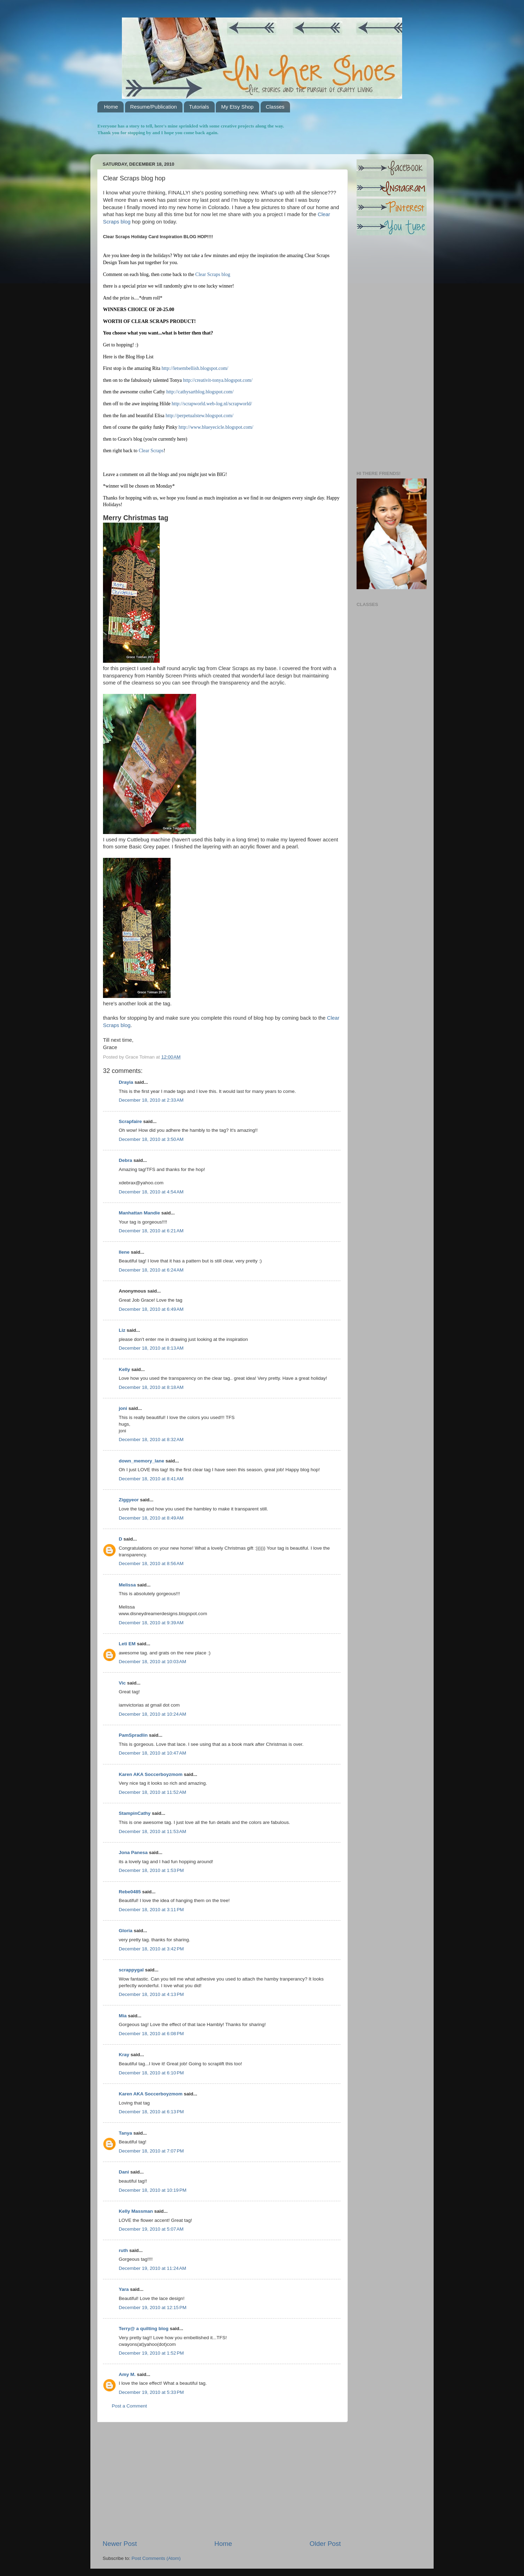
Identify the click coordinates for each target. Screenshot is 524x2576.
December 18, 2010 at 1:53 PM (151, 1870)
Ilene (124, 1252)
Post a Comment (129, 2406)
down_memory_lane (141, 1460)
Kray (124, 2054)
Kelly (124, 1369)
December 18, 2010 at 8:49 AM (151, 1518)
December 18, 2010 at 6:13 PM (151, 2111)
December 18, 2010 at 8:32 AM (151, 1439)
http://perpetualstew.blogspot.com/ (200, 415)
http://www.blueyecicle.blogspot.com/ (216, 427)
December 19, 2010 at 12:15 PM (152, 2307)
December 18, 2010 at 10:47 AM (152, 1753)
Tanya (125, 2133)
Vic (122, 1683)
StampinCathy (135, 1813)
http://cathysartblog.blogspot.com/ (200, 391)
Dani (124, 2172)
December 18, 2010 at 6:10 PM (151, 2072)
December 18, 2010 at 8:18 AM (151, 1387)
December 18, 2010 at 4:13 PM (151, 1994)
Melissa (127, 1584)
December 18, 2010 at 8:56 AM (151, 1563)
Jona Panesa (133, 1852)
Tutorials (199, 107)
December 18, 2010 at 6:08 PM (151, 2033)
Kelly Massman (136, 2211)
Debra (125, 1160)
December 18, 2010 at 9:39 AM (151, 1622)
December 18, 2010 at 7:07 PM (151, 2151)
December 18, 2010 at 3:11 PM (151, 1909)
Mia (123, 2015)
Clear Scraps (151, 450)
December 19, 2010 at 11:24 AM (152, 2268)
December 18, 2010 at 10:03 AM (152, 1661)
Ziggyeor (129, 1499)
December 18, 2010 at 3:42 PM (151, 1948)
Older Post (325, 2543)
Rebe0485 (130, 1891)
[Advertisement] (222, 2481)
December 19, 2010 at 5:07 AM (151, 2229)
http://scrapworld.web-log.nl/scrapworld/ (212, 403)
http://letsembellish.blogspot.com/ (194, 368)
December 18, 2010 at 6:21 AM (151, 1230)
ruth (123, 2250)
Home (111, 107)
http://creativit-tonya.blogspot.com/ (218, 380)
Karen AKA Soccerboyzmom (150, 1774)
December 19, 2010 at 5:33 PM (151, 2392)
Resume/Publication (153, 107)
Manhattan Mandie (139, 1212)
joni (123, 1408)
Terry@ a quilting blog (143, 2328)
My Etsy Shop (237, 107)
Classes (275, 107)
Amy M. (127, 2374)
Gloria (125, 1930)
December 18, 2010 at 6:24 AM (151, 1270)
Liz (122, 1330)
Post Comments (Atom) (156, 2558)
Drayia (126, 1082)
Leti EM (127, 1643)
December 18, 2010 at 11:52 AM (152, 1792)
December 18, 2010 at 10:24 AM (152, 1714)
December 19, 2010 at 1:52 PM (151, 2353)
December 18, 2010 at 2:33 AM (151, 1100)
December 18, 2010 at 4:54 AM (151, 1191)
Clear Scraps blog (212, 274)
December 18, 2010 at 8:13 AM (151, 1348)
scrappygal (131, 1969)
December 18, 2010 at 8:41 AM (151, 1478)
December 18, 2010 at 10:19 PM (152, 2190)
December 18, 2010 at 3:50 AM (151, 1139)
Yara (124, 2289)
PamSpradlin (133, 1735)
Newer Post (120, 2543)
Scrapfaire (130, 1121)
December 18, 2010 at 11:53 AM (152, 1831)
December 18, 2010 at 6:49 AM (151, 1309)
